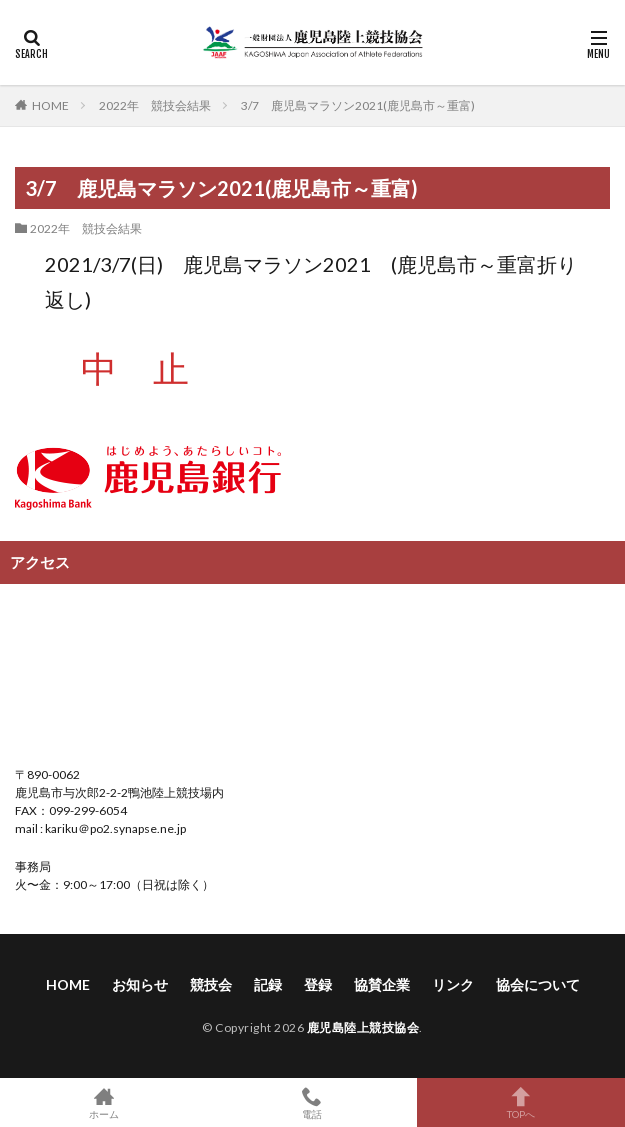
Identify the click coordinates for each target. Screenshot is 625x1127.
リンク (453, 984)
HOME (50, 105)
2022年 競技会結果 (155, 105)
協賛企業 (382, 984)
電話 (312, 1102)
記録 (268, 984)
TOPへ (521, 1102)
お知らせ (140, 984)
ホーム (104, 1102)
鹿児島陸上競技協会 (363, 1027)
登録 (318, 984)
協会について (538, 984)
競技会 (211, 984)
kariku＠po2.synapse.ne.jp (114, 828)
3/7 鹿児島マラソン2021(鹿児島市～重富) (358, 105)
